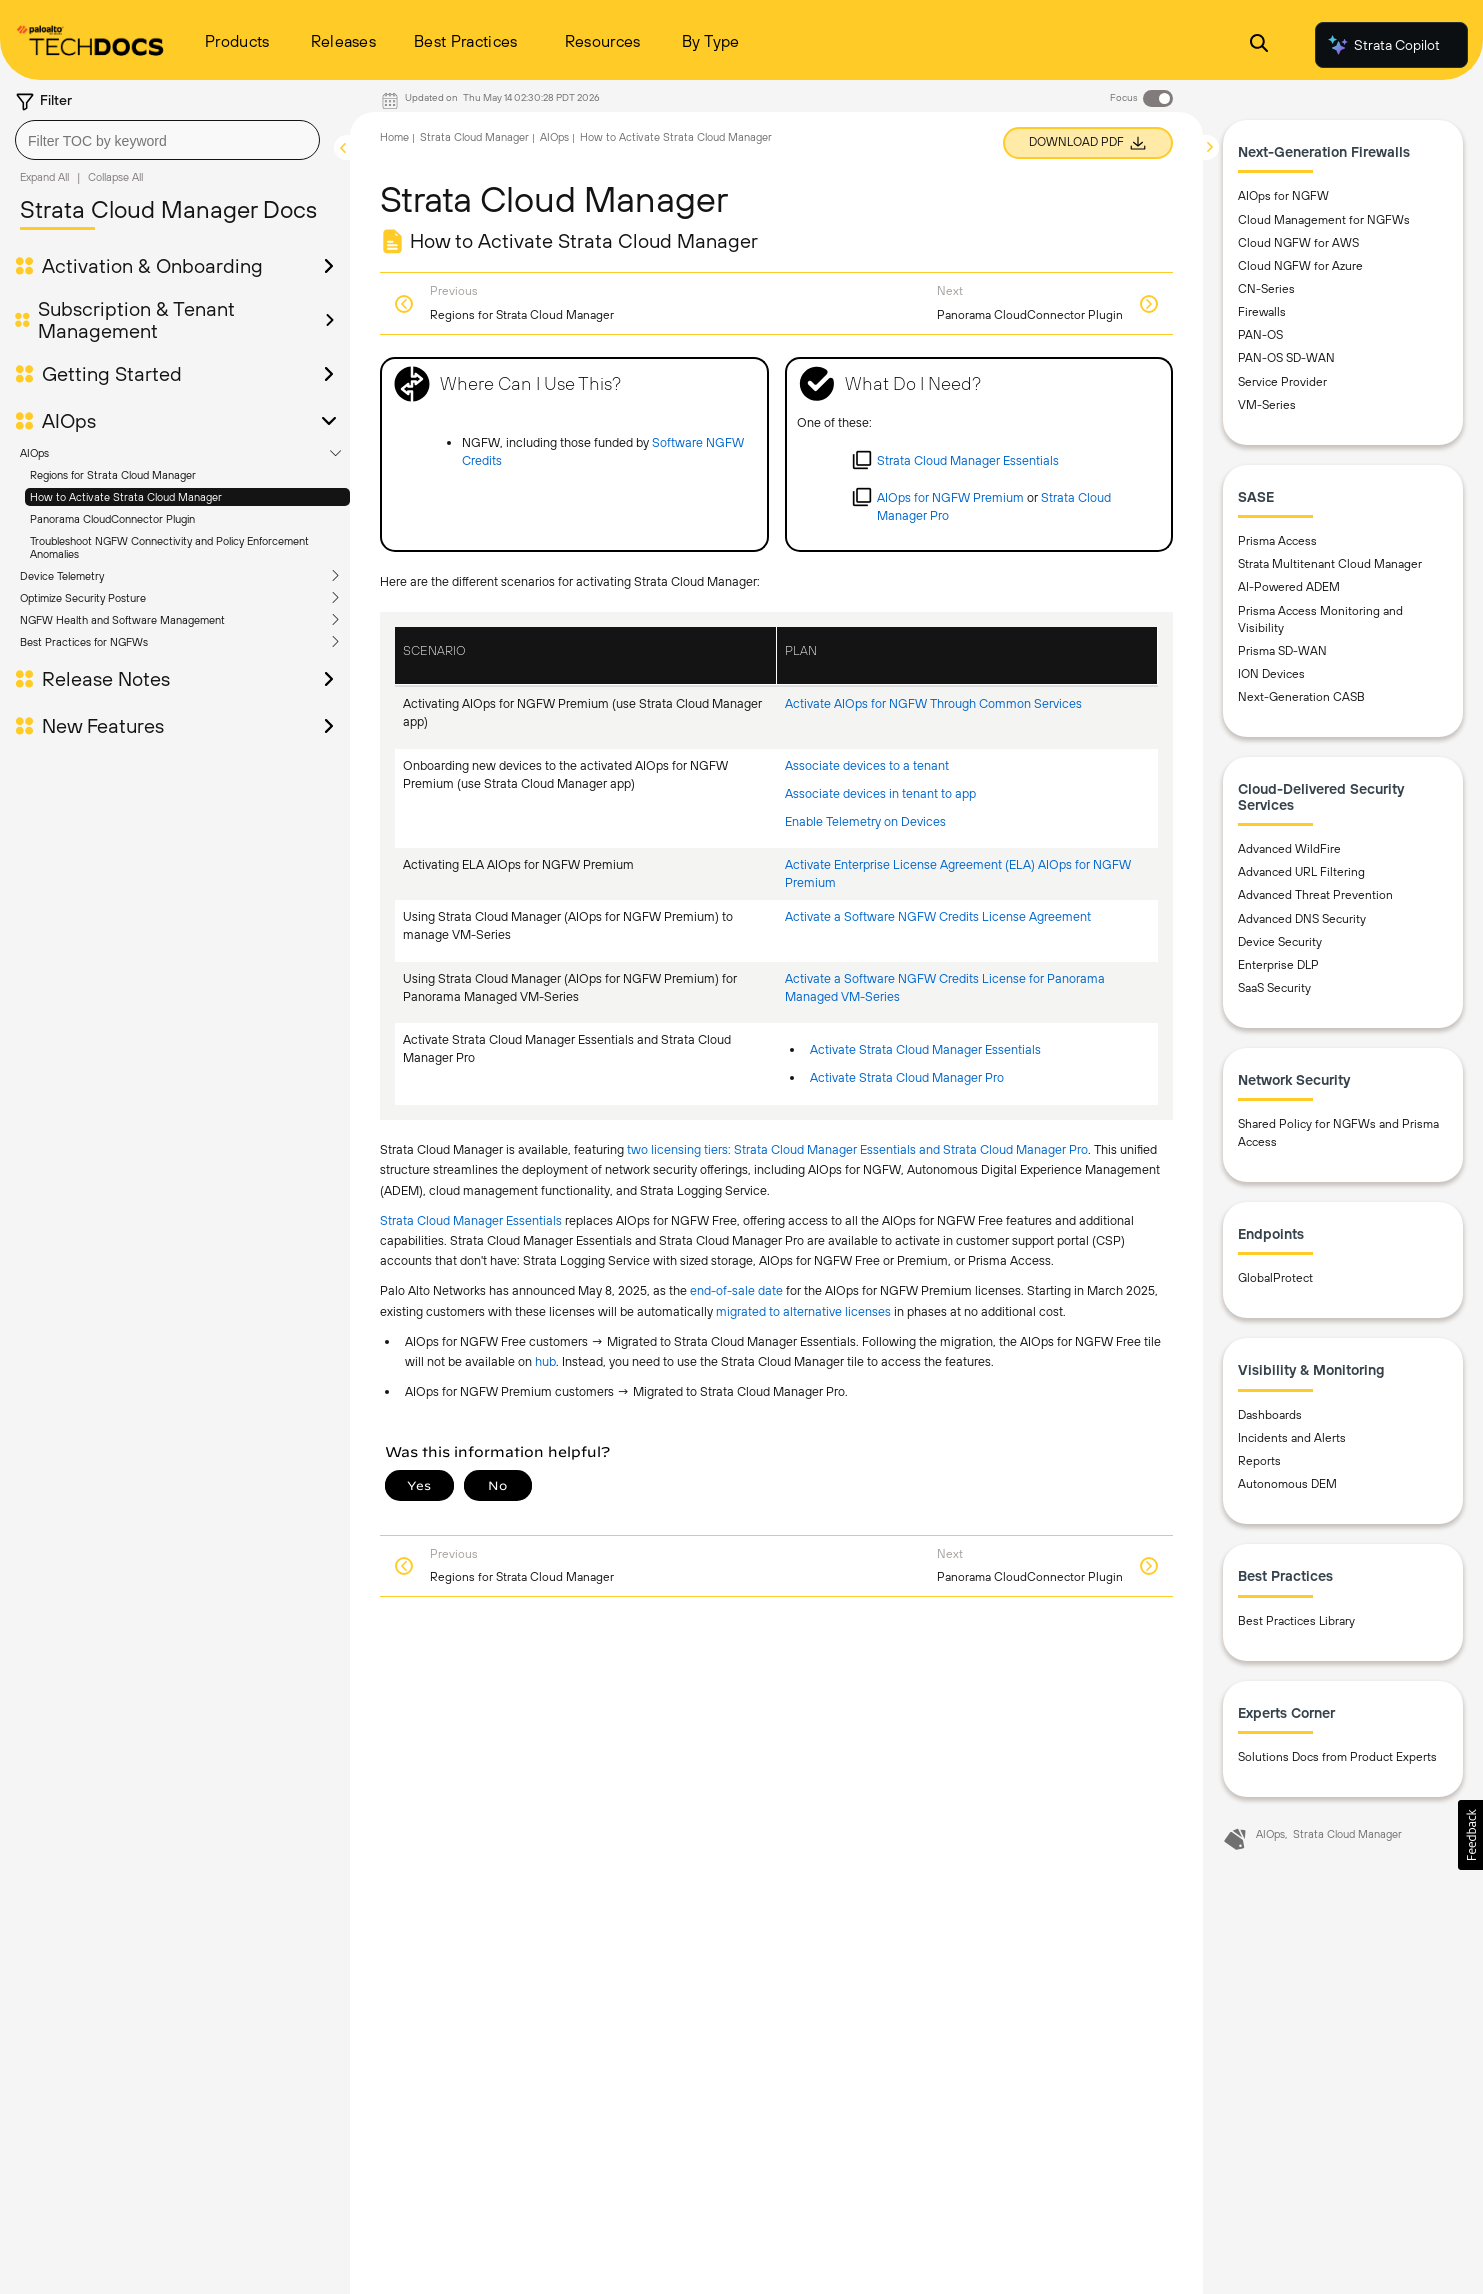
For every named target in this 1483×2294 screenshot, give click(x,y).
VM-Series (1267, 405)
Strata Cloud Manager (474, 137)
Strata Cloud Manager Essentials (471, 1220)
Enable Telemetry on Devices (865, 821)
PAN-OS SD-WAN (1286, 358)
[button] (1470, 1835)
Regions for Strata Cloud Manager (113, 475)
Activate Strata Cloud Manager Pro (907, 1077)
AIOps (69, 421)
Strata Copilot (1383, 45)
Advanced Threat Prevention (1315, 895)
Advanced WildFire (1289, 849)
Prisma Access (1277, 541)
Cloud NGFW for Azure (1300, 266)
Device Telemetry (62, 576)
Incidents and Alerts (1292, 1438)
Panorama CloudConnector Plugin (112, 519)
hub (545, 1361)
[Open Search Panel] (1259, 45)
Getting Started (112, 374)
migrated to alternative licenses (803, 1311)
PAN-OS (1260, 335)
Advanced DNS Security (1302, 919)
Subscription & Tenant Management (136, 320)
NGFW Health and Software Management (122, 620)
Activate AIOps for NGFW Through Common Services (933, 703)
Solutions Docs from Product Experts (1337, 1757)
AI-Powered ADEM (1289, 587)
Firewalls (1262, 312)
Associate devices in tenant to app (880, 793)
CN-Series (1266, 289)
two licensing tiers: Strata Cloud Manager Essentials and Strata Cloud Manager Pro (857, 1149)
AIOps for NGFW (1283, 196)
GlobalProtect (1275, 1278)
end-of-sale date (736, 1290)
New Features (103, 726)
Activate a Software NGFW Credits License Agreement (938, 916)
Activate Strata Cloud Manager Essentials (925, 1049)
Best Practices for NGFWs (84, 642)
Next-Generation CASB (1301, 697)
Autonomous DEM (1287, 1484)
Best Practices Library (1296, 1621)
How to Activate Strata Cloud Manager (126, 497)
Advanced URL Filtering (1301, 872)
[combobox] (167, 140)
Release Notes (106, 679)
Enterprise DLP (1278, 965)
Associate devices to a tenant (867, 765)
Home (394, 137)
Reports (1259, 1461)
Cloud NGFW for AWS (1298, 243)
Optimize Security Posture (83, 598)
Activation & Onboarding (152, 266)
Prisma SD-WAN (1282, 651)
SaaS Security (1274, 988)
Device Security (1280, 942)
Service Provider (1282, 382)
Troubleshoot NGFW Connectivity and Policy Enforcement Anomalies (169, 547)
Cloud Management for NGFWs (1324, 220)
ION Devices (1271, 674)
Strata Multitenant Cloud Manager (1330, 564)
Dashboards (1270, 1415)
